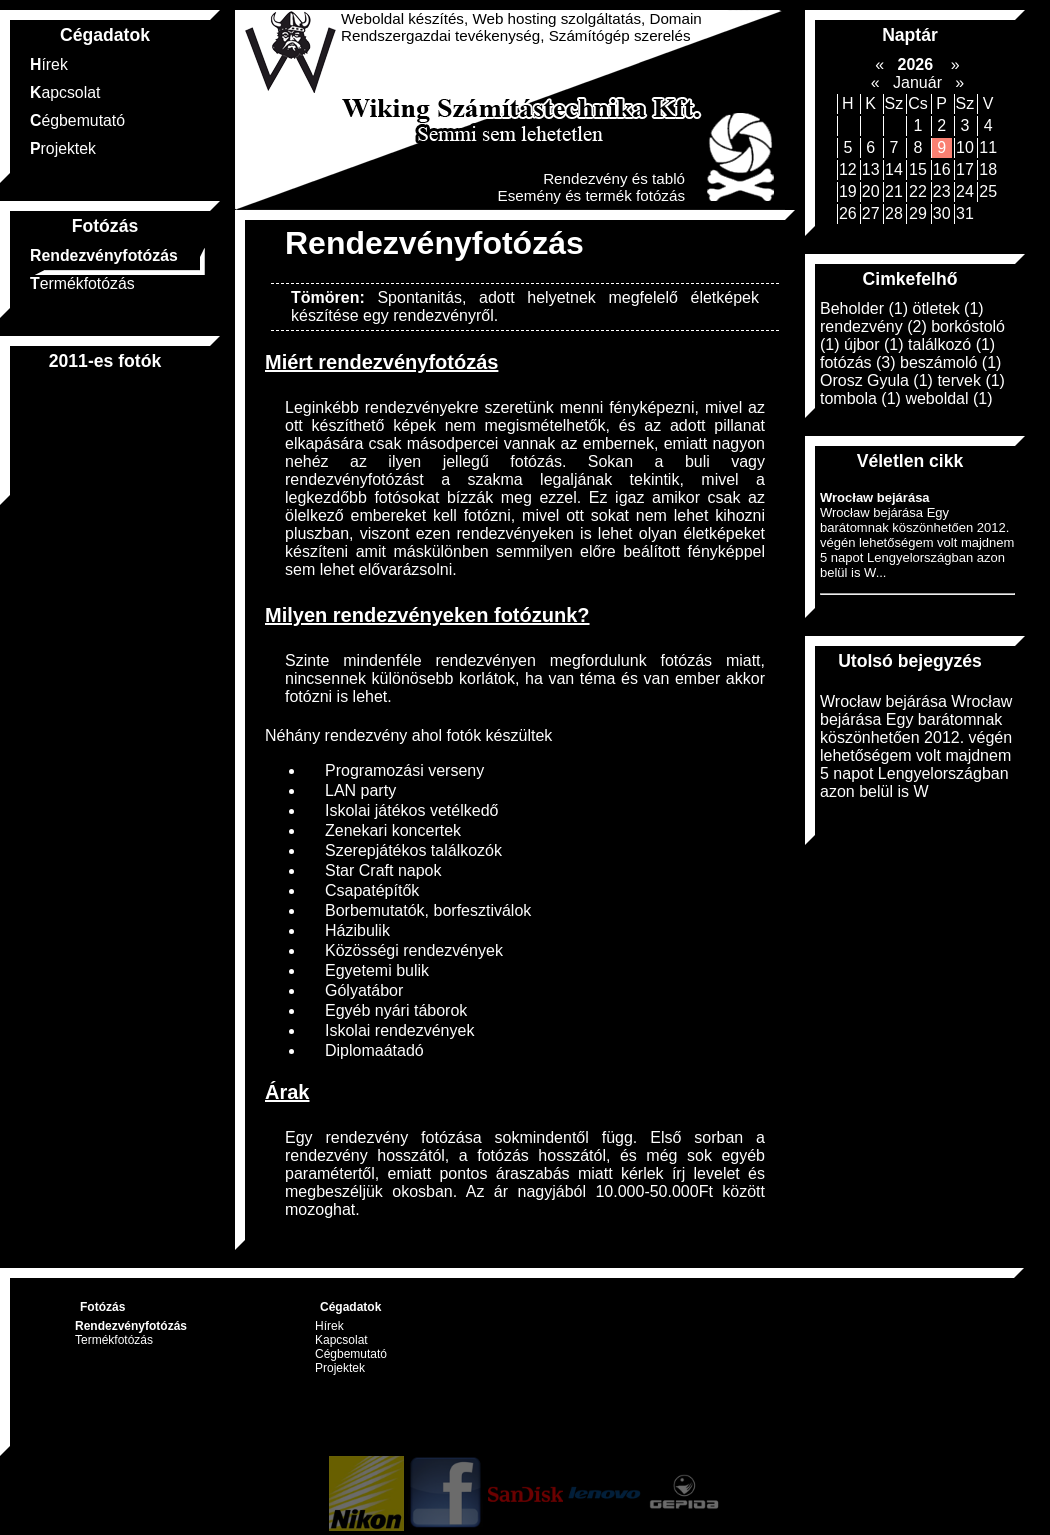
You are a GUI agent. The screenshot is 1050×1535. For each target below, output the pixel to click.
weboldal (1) (948, 398)
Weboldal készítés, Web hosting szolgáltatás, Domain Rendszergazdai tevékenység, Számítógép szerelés (521, 27)
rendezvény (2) (873, 326)
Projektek (63, 148)
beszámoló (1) (950, 362)
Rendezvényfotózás (104, 255)
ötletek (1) (948, 308)
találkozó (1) (951, 344)
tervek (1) (971, 380)
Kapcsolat (65, 92)
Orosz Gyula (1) (876, 380)
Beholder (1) (864, 308)
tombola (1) (860, 398)
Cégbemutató (77, 120)
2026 (915, 64)
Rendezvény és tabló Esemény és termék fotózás (591, 187)
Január (917, 82)
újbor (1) (874, 344)
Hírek (49, 64)
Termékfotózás (82, 283)
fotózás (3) (858, 362)
